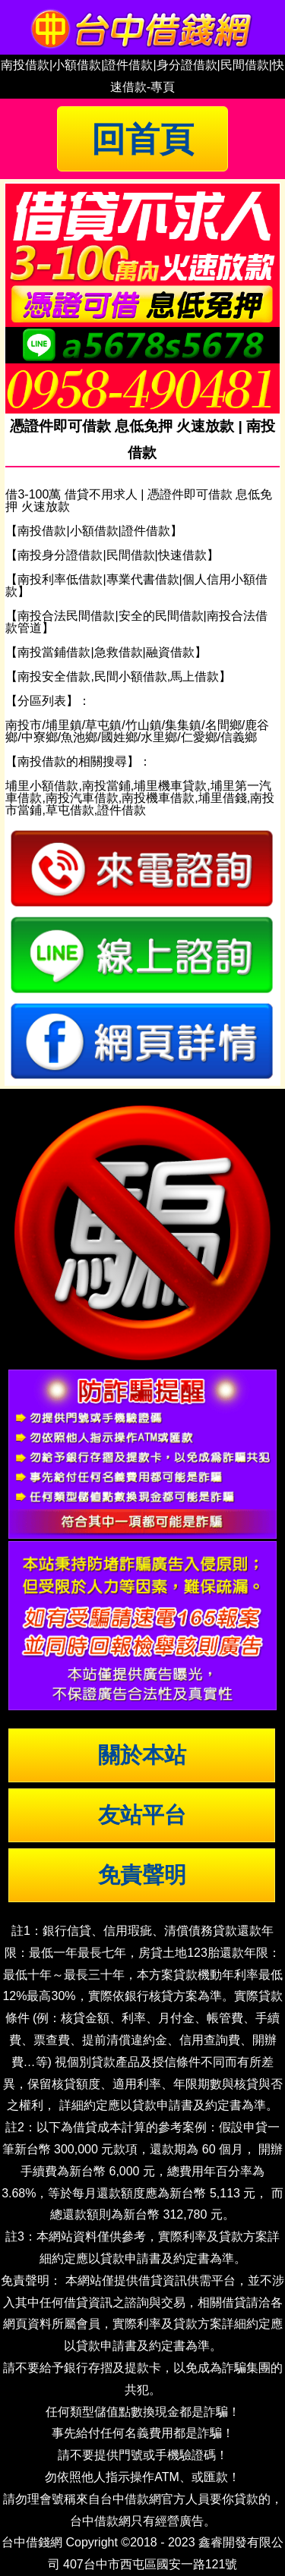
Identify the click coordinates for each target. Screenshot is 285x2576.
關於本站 (142, 1755)
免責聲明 (142, 1875)
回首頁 (142, 139)
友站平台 (142, 1815)
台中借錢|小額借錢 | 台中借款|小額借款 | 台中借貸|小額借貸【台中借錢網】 (143, 27)
